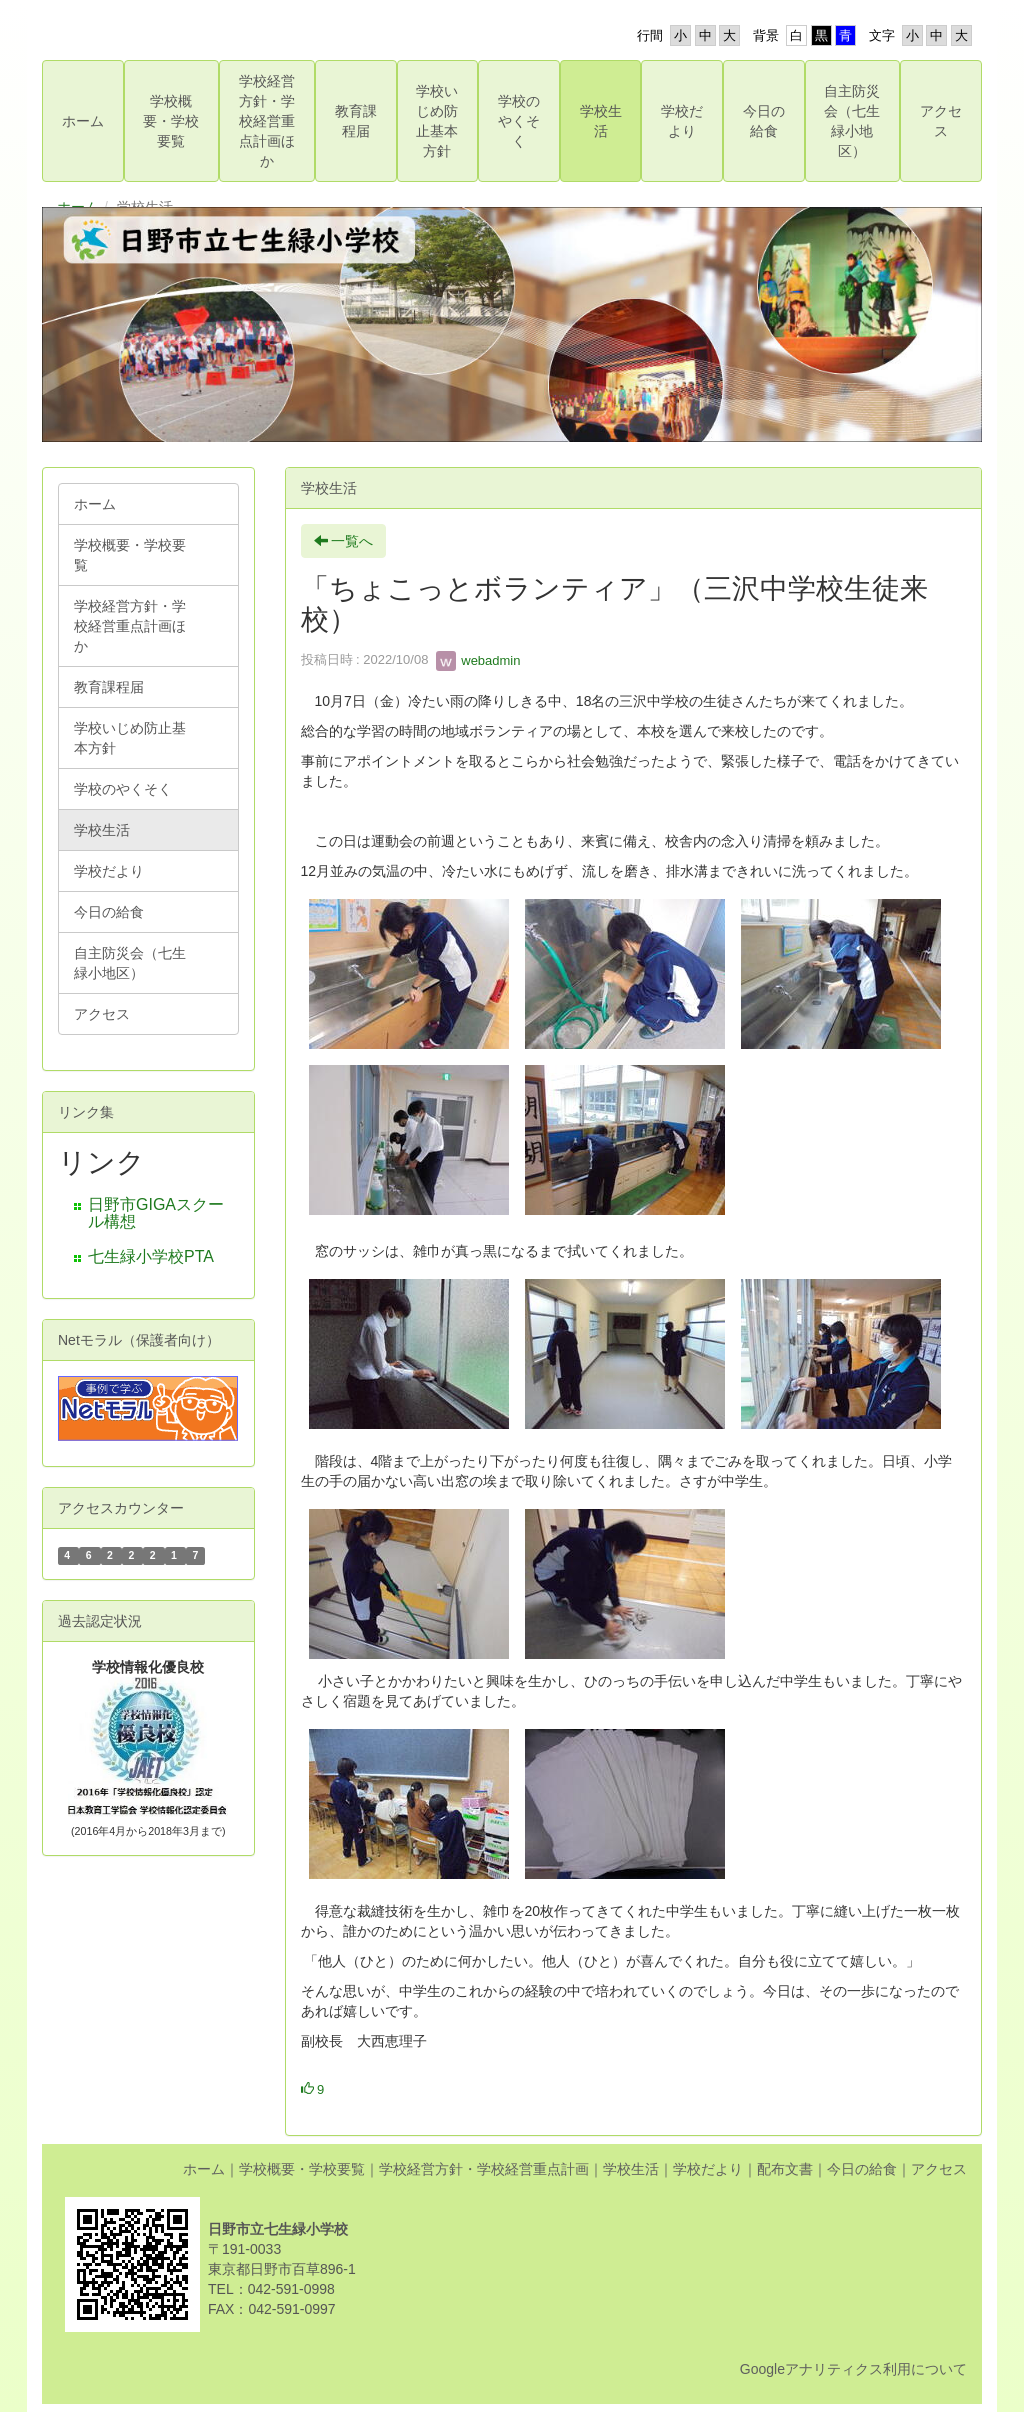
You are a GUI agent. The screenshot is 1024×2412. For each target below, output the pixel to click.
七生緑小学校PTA (151, 1256)
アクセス (939, 2169)
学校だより (708, 2169)
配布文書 (785, 2169)
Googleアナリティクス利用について (853, 2369)
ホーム (204, 2169)
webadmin (478, 660)
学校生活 (631, 2169)
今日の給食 (862, 2169)
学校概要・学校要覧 (302, 2169)
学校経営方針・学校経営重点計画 (484, 2169)
